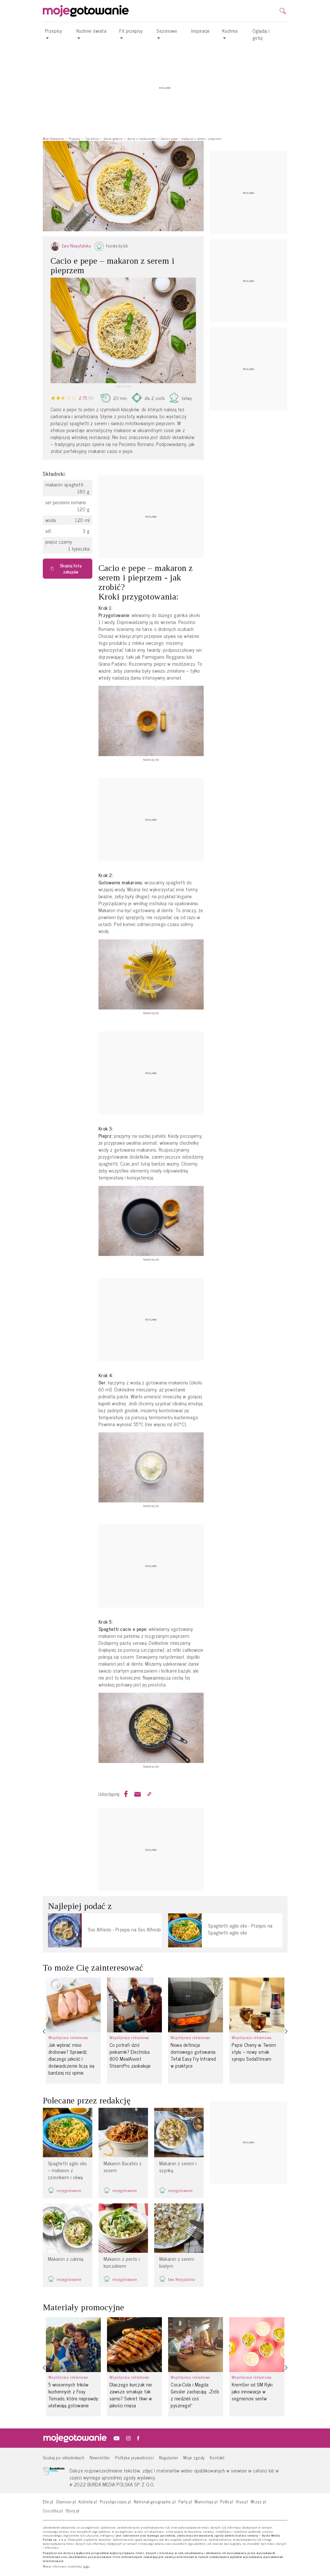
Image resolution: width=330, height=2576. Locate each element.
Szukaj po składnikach (64, 2457)
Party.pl (185, 2501)
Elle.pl (48, 2501)
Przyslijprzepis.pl (115, 2501)
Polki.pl (226, 2501)
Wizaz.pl (258, 2501)
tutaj (86, 2566)
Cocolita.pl (53, 2510)
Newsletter (100, 2457)
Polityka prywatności (134, 2457)
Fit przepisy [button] (131, 33)
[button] (44, 2031)
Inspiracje (200, 31)
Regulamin (168, 2457)
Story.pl (72, 2510)
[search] (282, 11)
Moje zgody (194, 2457)
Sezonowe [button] (166, 33)
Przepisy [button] (53, 33)
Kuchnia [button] (229, 33)
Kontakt (217, 2457)
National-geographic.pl (155, 2501)
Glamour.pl (66, 2501)
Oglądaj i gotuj (261, 34)
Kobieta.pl (88, 2501)
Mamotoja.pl (206, 2501)
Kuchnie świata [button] (91, 33)
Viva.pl (242, 2501)
